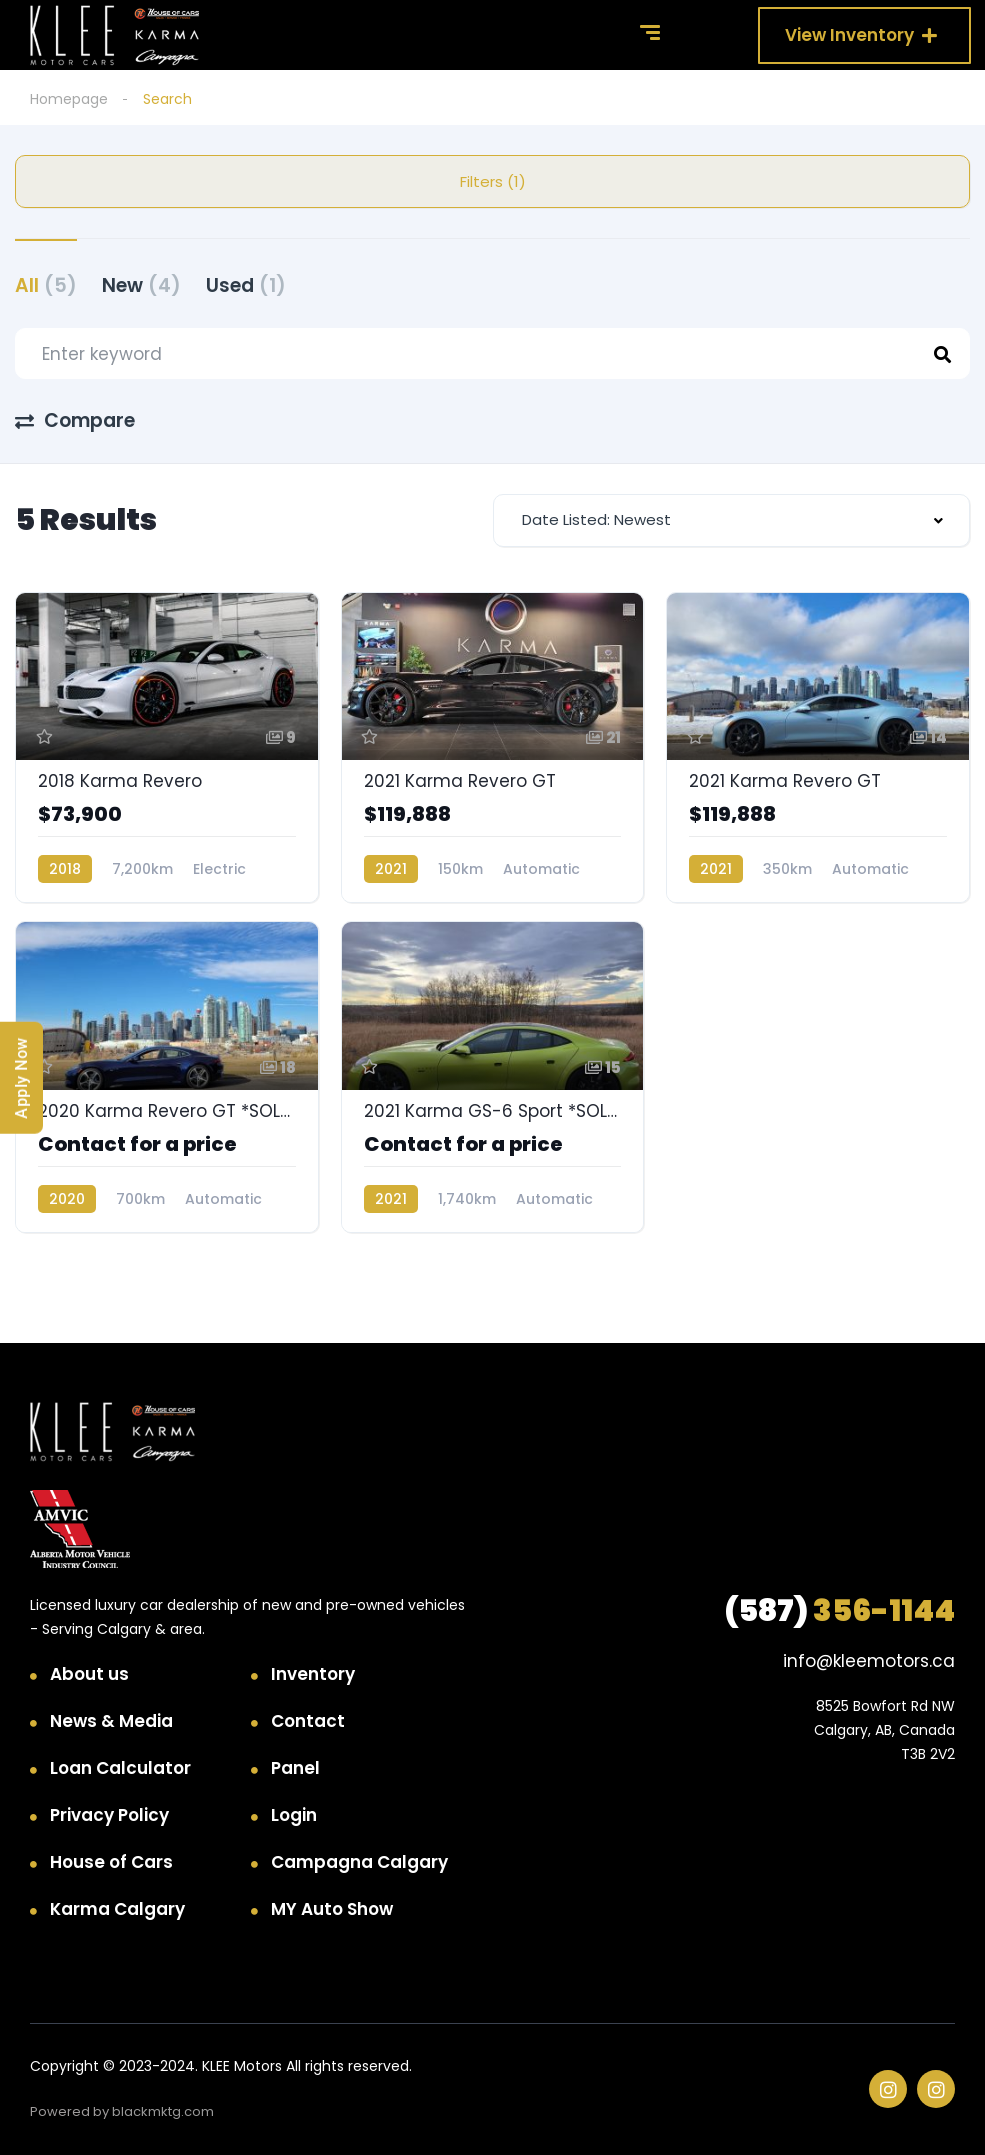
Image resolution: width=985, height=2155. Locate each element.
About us (89, 1674)
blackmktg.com (163, 2111)
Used (246, 285)
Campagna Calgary (359, 1862)
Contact (308, 1721)
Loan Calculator (120, 1768)
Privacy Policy (109, 1815)
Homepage (69, 99)
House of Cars (111, 1862)
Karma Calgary (117, 1909)
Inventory (313, 1674)
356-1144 (839, 1611)
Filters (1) (493, 181)
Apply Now (21, 1078)
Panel (295, 1768)
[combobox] (732, 520)
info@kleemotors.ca (869, 1661)
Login (294, 1815)
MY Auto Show (332, 1909)
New (141, 285)
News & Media (111, 1721)
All (46, 285)
